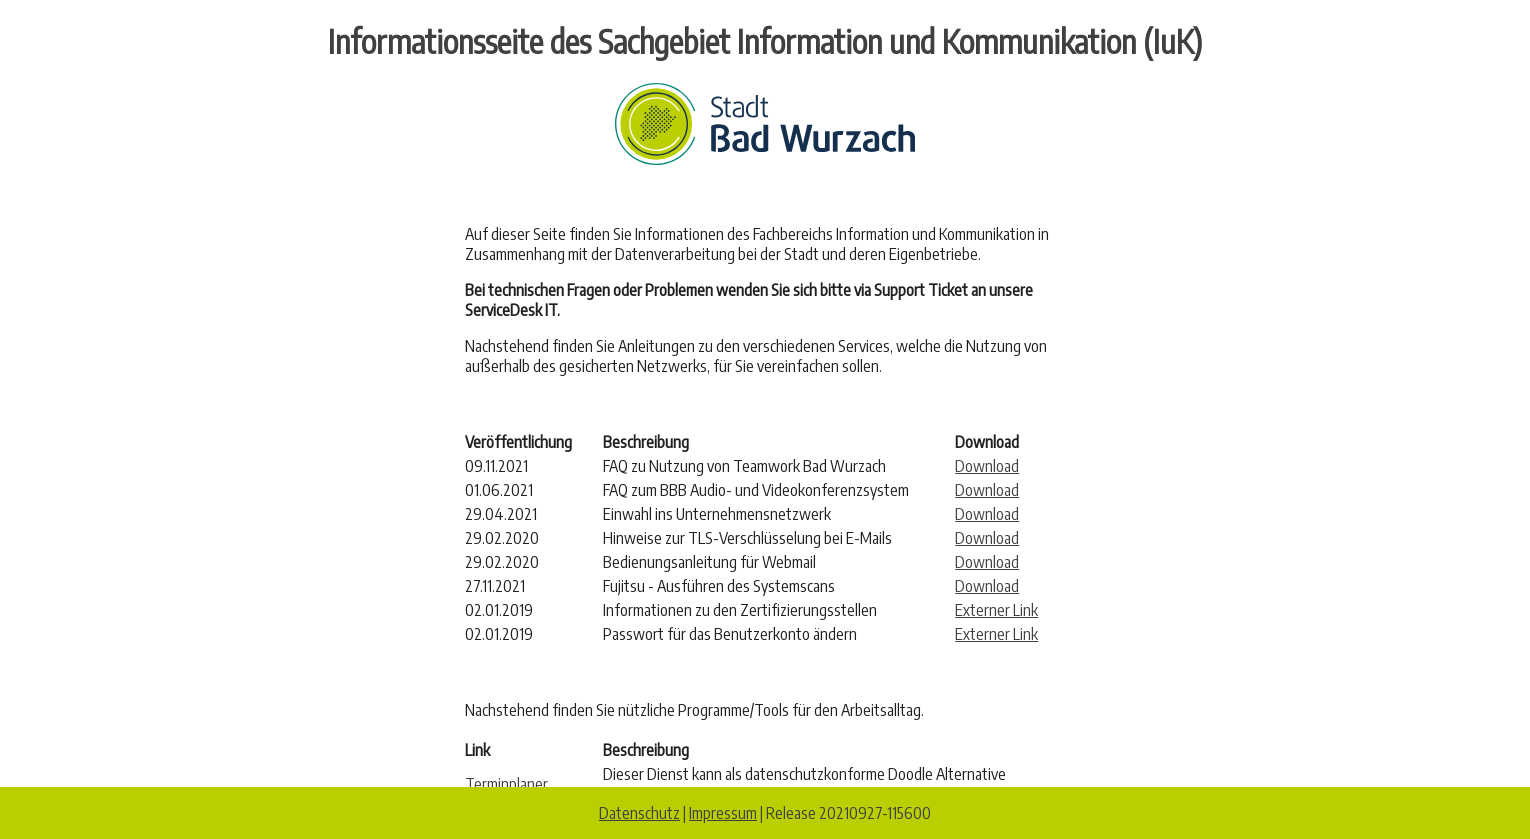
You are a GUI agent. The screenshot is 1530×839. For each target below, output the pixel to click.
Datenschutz (639, 813)
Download (987, 466)
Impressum (723, 813)
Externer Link (996, 610)
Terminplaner (506, 784)
